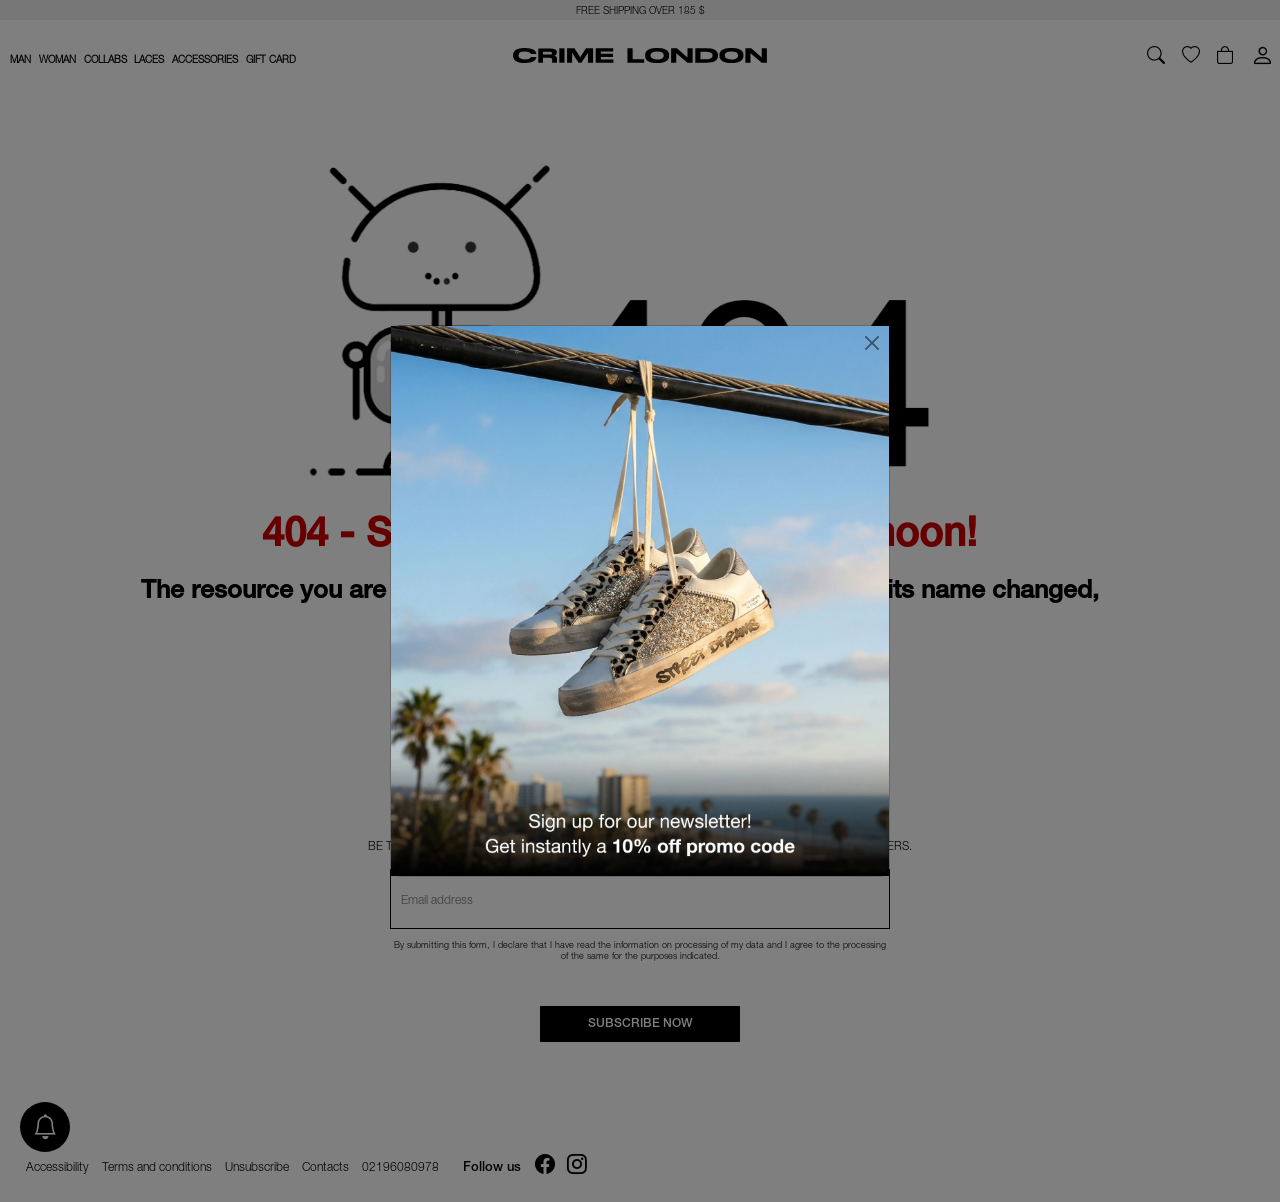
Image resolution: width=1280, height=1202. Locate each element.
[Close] (872, 343)
